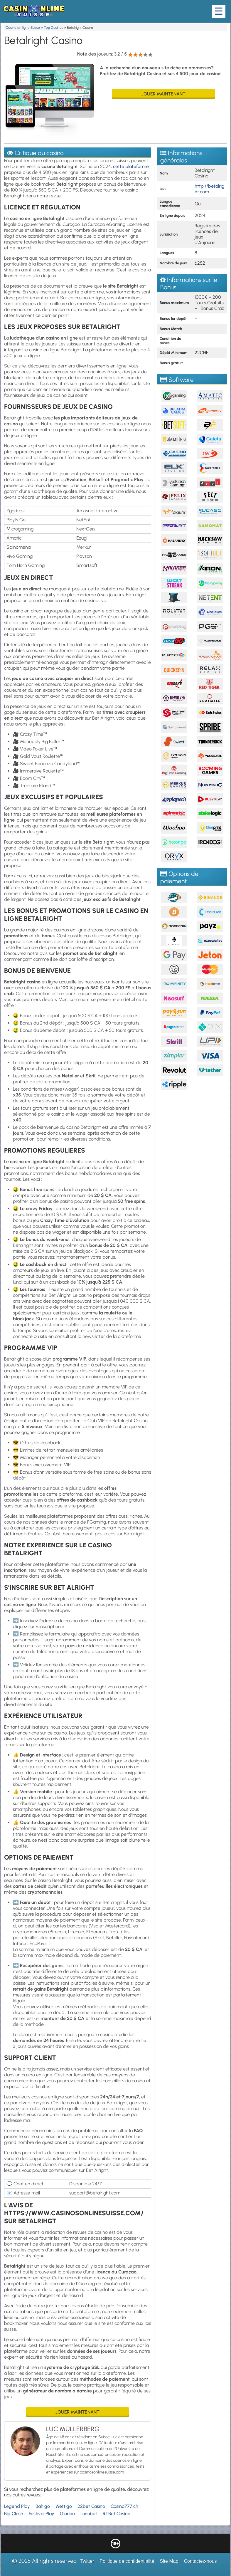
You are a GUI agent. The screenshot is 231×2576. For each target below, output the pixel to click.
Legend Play (17, 2506)
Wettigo (63, 2506)
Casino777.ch (124, 2506)
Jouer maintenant (163, 94)
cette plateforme (131, 166)
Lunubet (88, 2513)
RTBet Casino (116, 2513)
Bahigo (43, 2506)
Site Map (169, 2561)
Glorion (67, 2513)
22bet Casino (91, 2506)
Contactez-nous (200, 2561)
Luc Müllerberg (73, 2429)
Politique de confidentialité (127, 2561)
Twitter (87, 2561)
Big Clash (13, 2513)
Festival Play (41, 2513)
